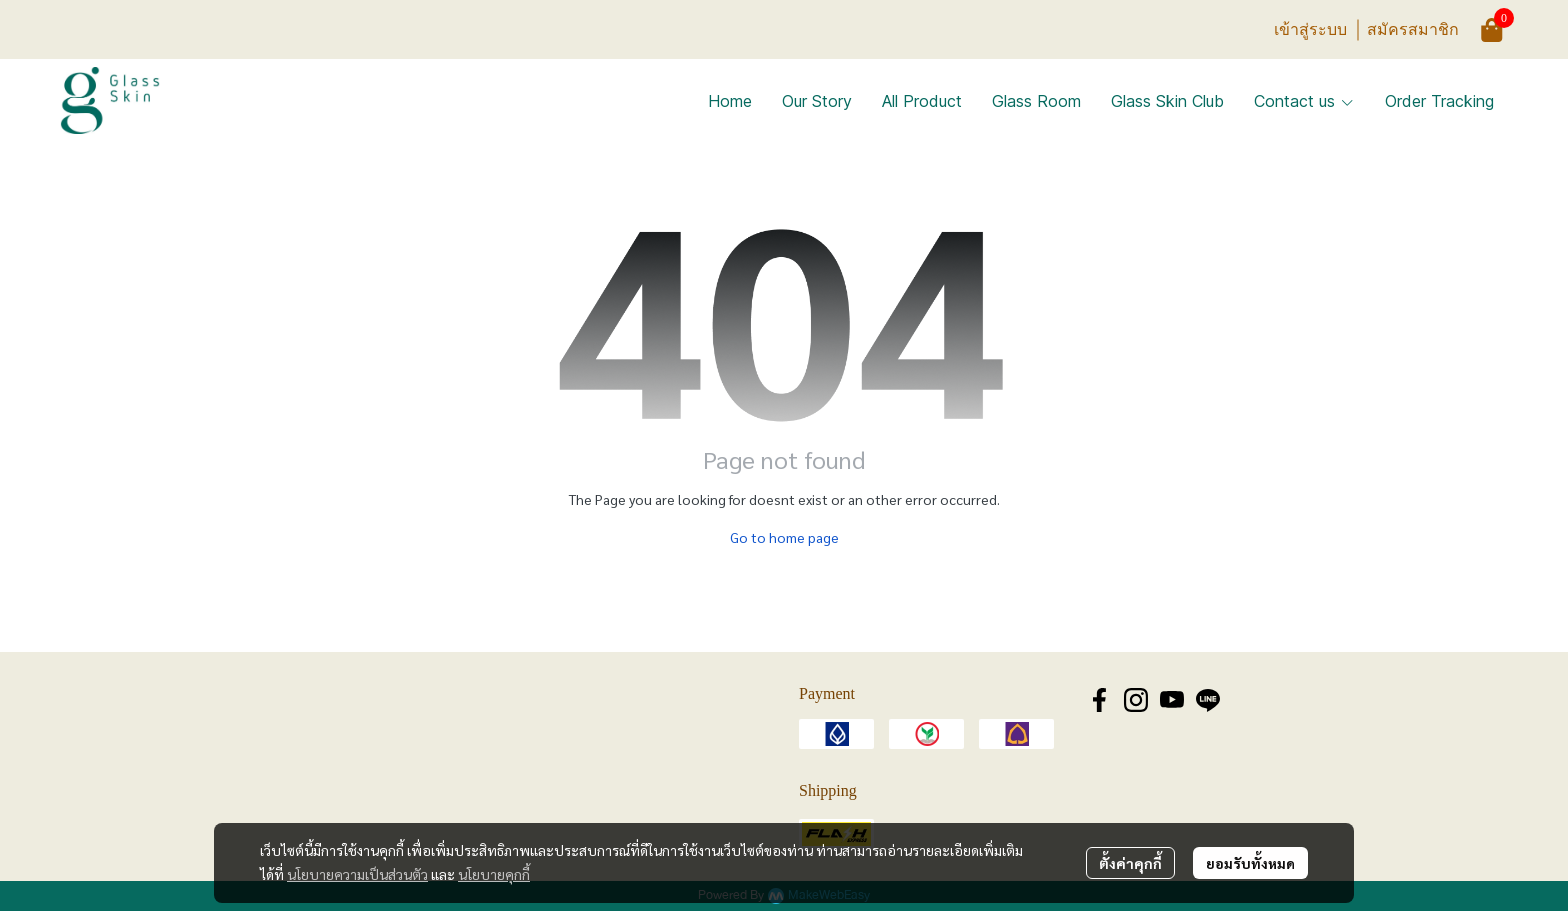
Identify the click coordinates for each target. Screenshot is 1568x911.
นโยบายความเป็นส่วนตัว (357, 874)
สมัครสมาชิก (1413, 29)
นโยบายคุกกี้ (494, 874)
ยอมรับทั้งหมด (1250, 863)
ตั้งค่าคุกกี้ (1130, 863)
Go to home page (784, 537)
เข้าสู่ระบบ (1310, 29)
